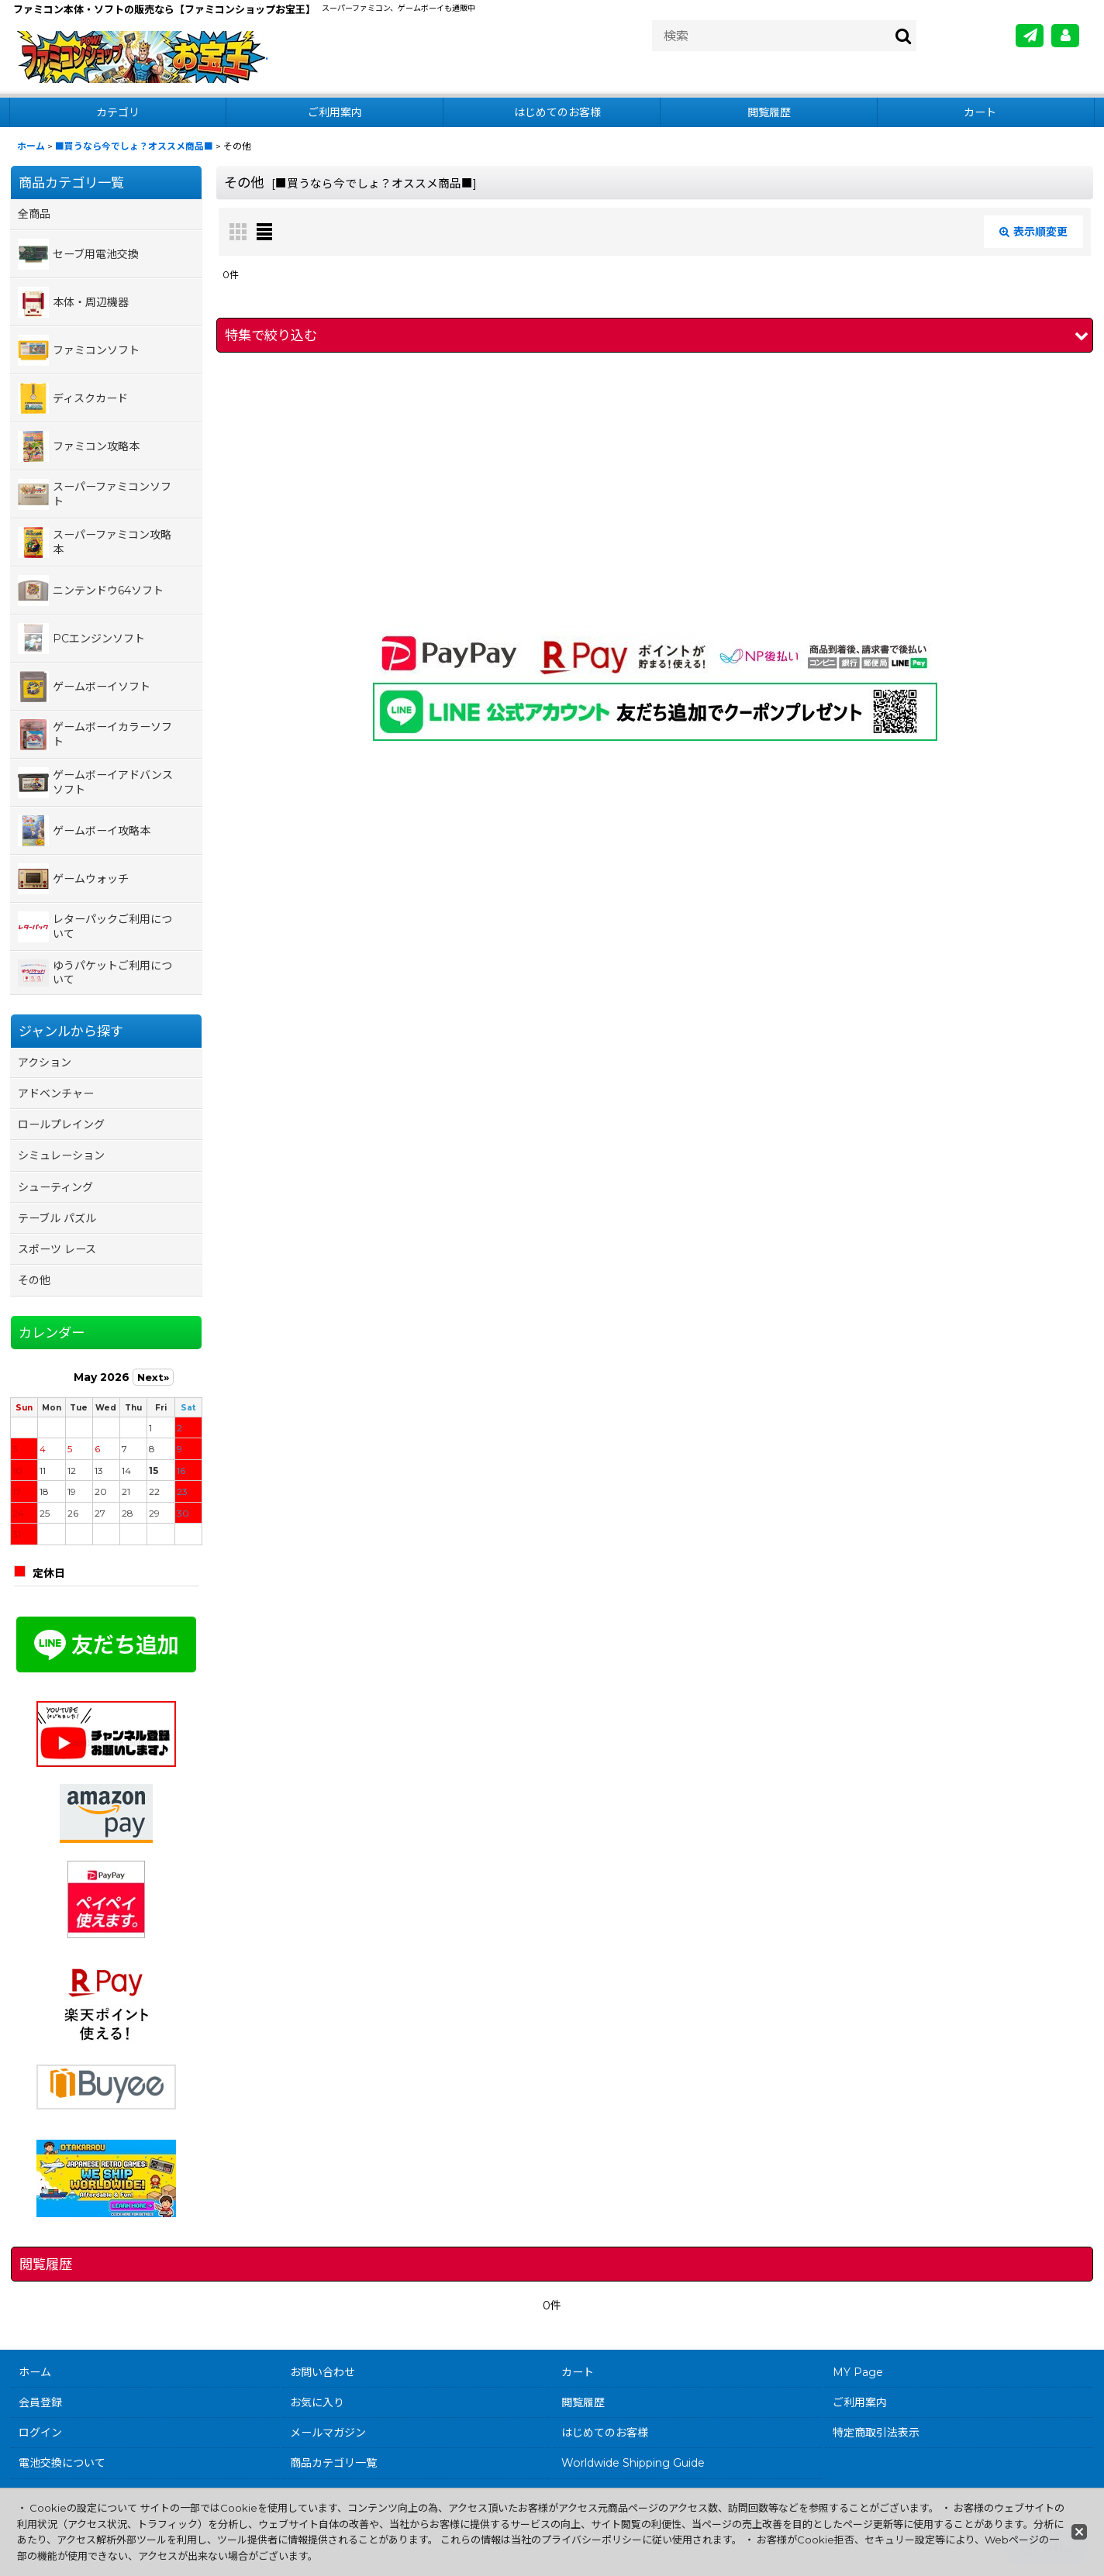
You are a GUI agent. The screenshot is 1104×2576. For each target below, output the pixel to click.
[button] (655, 335)
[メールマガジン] (1030, 35)
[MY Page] (1065, 35)
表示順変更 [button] (1033, 232)
